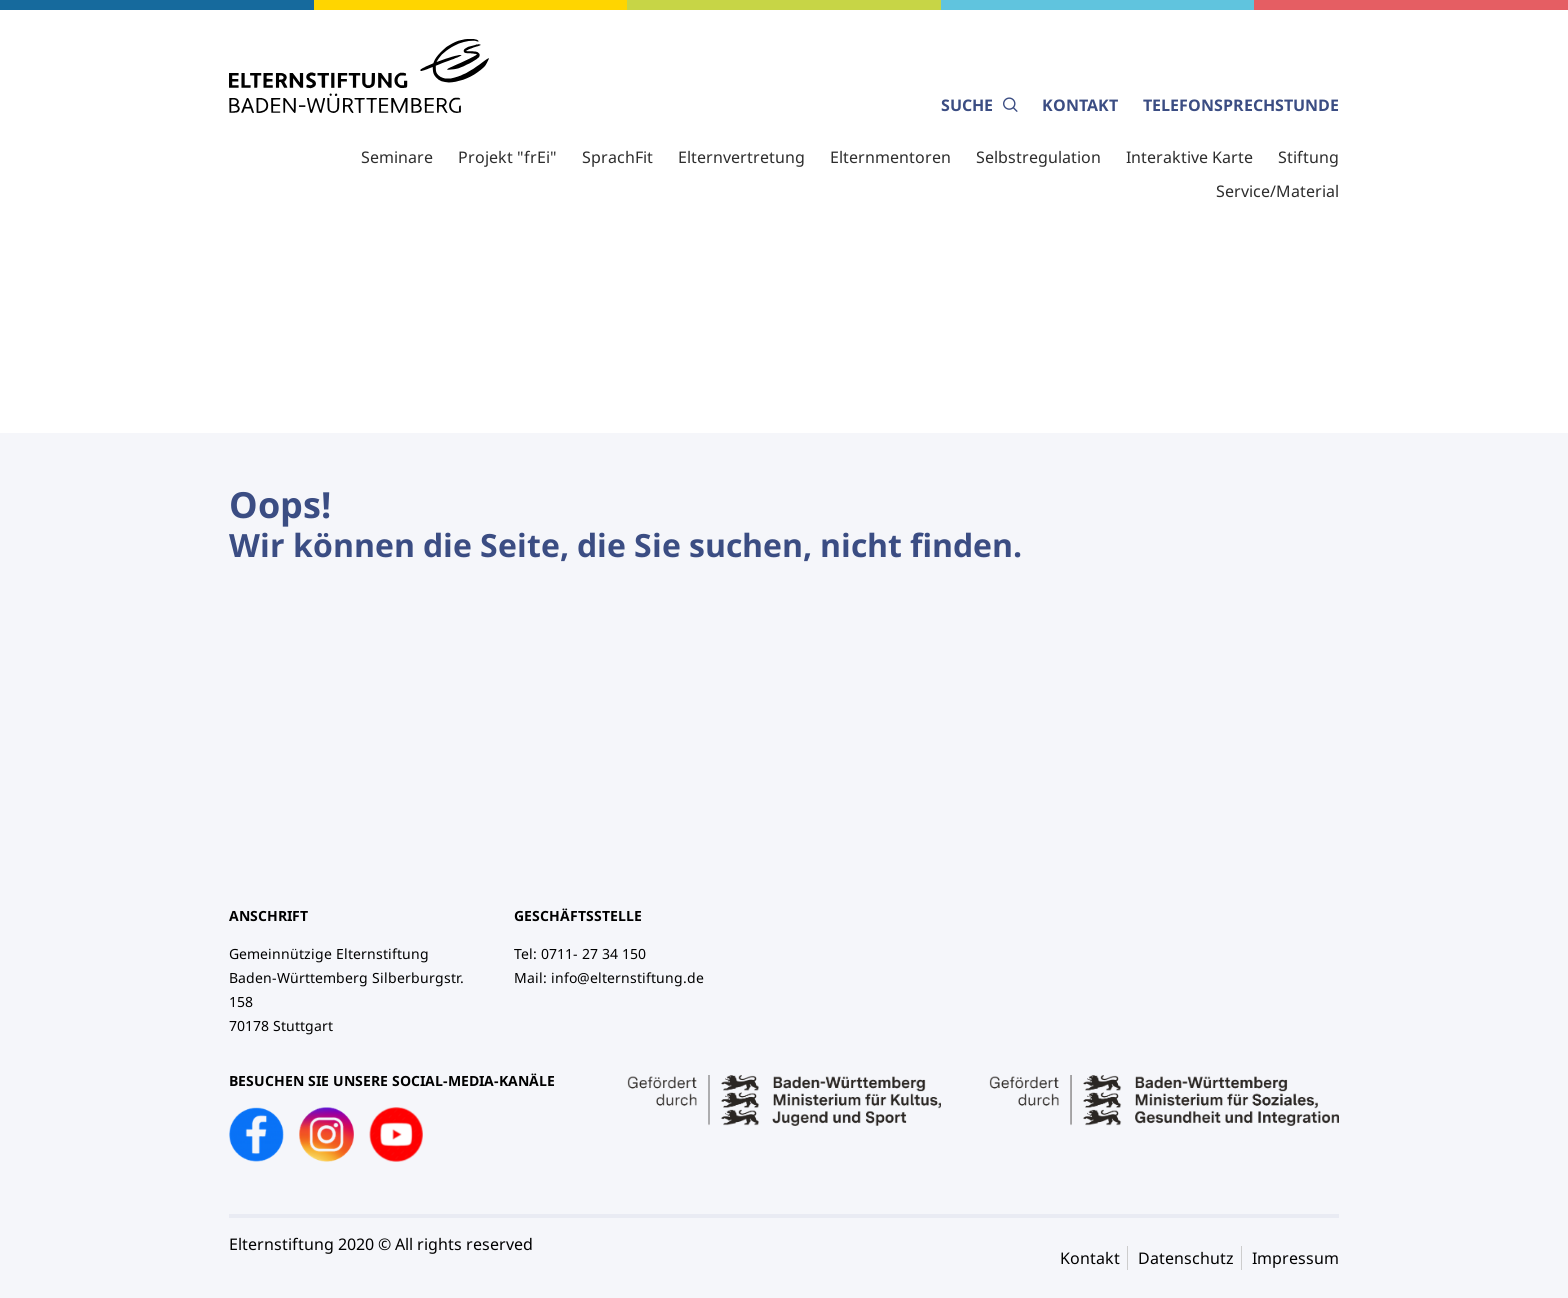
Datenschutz (1186, 1258)
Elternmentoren (890, 157)
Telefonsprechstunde (1241, 105)
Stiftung (1308, 157)
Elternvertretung (741, 157)
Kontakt (1080, 105)
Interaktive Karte (1189, 157)
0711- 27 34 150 (593, 953)
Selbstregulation (1038, 157)
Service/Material (1277, 191)
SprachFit (617, 157)
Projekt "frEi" (507, 157)
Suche (979, 105)
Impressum (1295, 1258)
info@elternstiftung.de (627, 977)
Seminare (397, 157)
